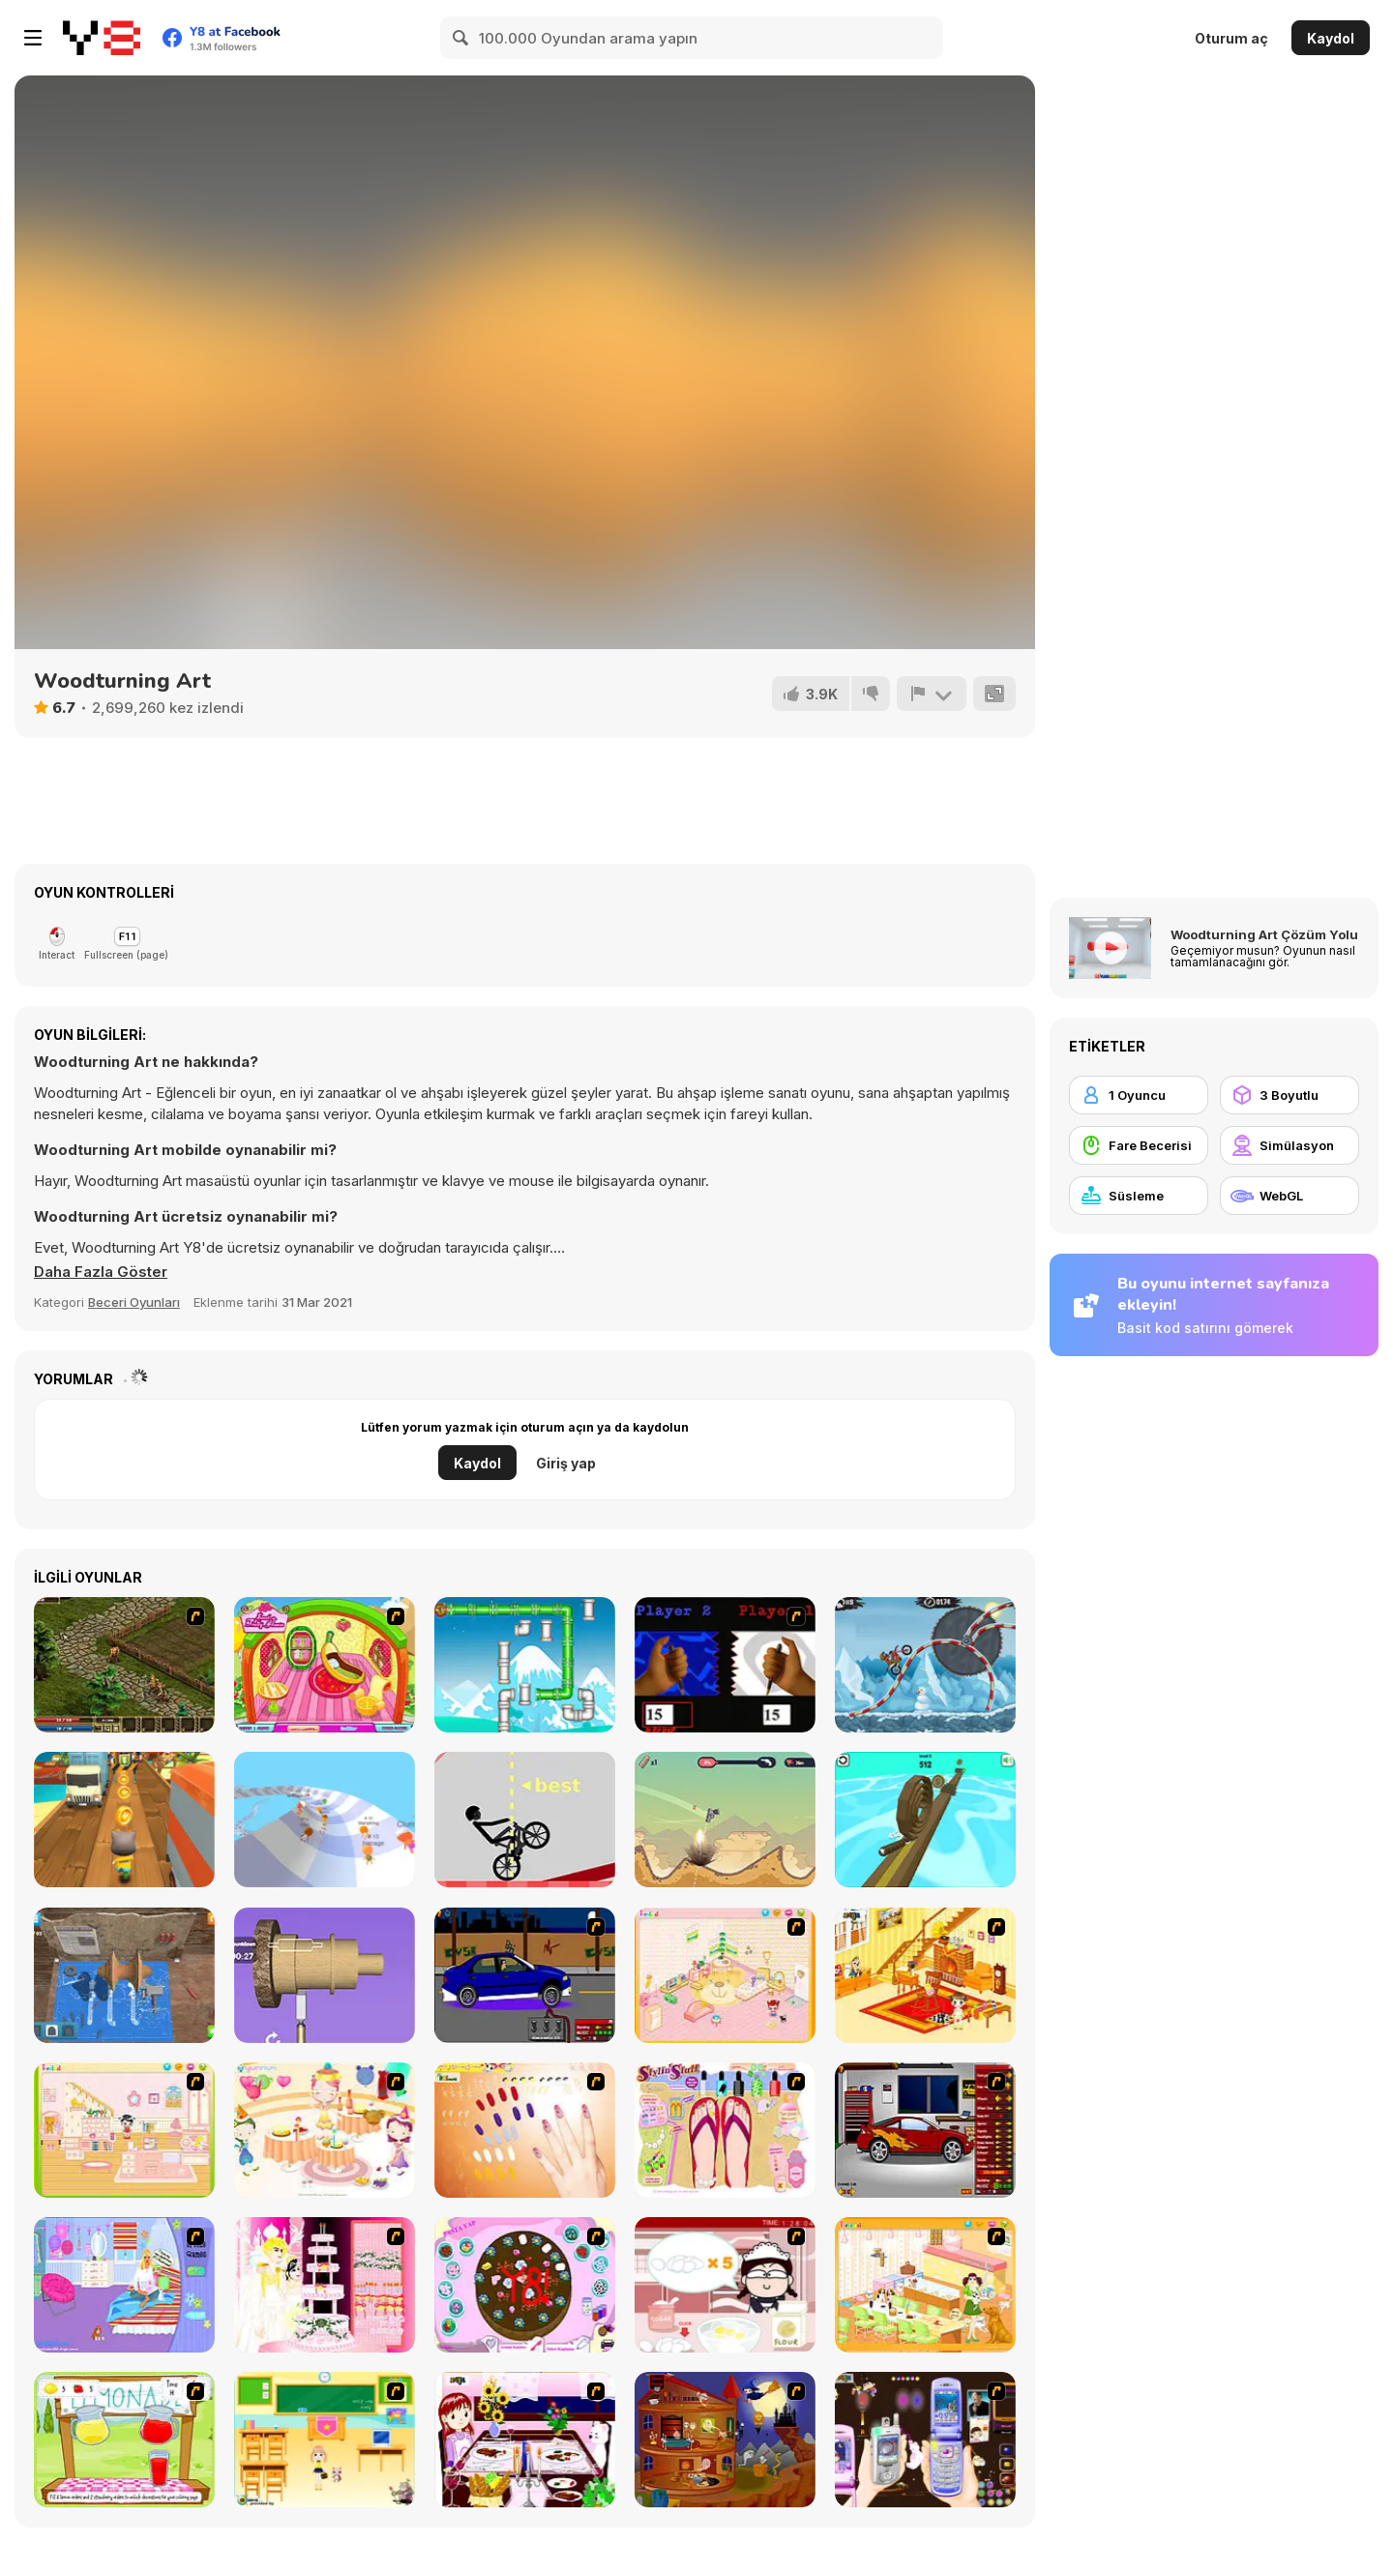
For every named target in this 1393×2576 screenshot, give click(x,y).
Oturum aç (1231, 38)
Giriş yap (566, 1463)
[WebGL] (1289, 1195)
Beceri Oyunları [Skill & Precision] (134, 1302)
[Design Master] (324, 1975)
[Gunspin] (725, 1819)
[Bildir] (931, 693)
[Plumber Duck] (524, 1664)
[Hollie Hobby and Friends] (124, 2439)
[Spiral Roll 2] (925, 1819)
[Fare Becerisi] (1138, 1145)
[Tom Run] (124, 1819)
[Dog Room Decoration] (925, 2285)
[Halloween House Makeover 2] (725, 2439)
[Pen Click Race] (725, 1664)
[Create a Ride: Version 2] (925, 2130)
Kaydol (1330, 38)
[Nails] (524, 2130)
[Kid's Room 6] (124, 2130)
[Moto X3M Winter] (925, 1664)
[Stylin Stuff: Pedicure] (725, 2130)
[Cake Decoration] (524, 2285)
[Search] (461, 37)
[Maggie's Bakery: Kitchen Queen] (725, 2285)
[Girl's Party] (324, 2130)
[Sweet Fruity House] (324, 1664)
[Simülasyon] (1289, 1145)
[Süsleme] (1138, 1195)
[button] (100, 1272)
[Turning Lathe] (124, 1975)
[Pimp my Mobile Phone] (925, 2439)
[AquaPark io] (324, 1819)
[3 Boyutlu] (1289, 1095)
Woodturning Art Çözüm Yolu (1264, 934)
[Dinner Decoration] (524, 2439)
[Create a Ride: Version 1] (524, 1975)
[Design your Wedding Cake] (324, 2285)
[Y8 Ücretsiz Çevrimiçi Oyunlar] (101, 37)
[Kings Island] (124, 1664)
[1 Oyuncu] (1138, 1095)
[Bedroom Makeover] (124, 2285)
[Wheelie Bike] (524, 1819)
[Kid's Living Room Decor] (925, 1975)
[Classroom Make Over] (324, 2439)
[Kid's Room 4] (725, 1975)
